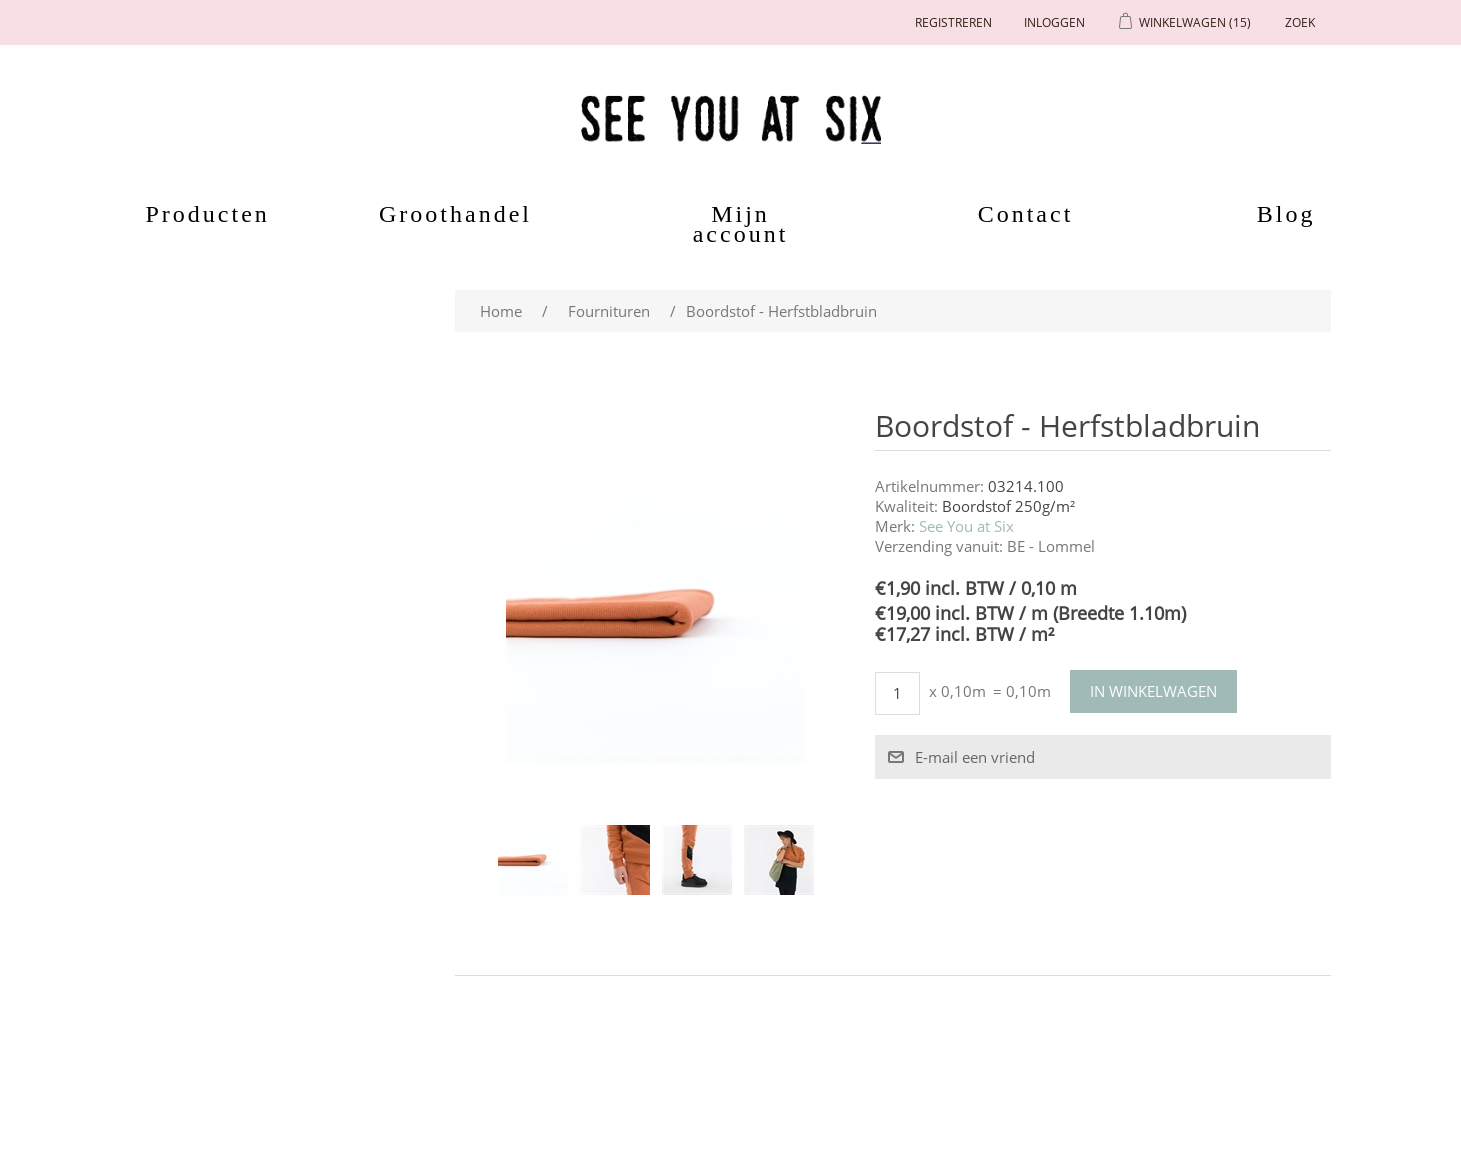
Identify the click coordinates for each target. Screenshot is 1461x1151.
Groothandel (455, 214)
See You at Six (966, 526)
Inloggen (1054, 22)
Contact (1026, 214)
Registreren (953, 22)
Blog (1286, 214)
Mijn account (741, 224)
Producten (197, 214)
